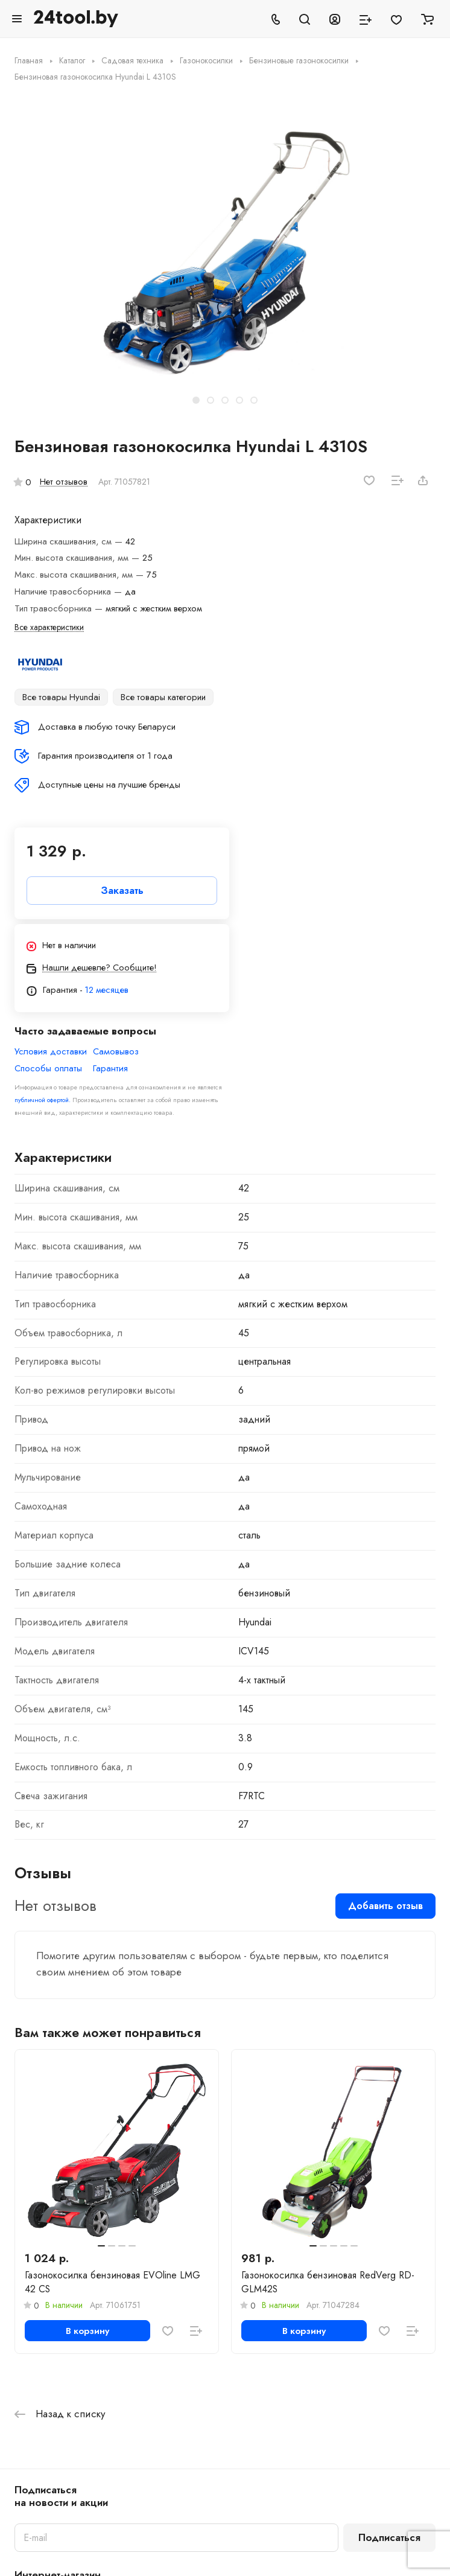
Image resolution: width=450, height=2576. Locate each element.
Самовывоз (116, 1051)
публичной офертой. (42, 1100)
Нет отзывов (63, 481)
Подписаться (389, 2537)
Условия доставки (50, 1051)
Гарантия (110, 1068)
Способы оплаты (48, 1068)
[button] (196, 400)
